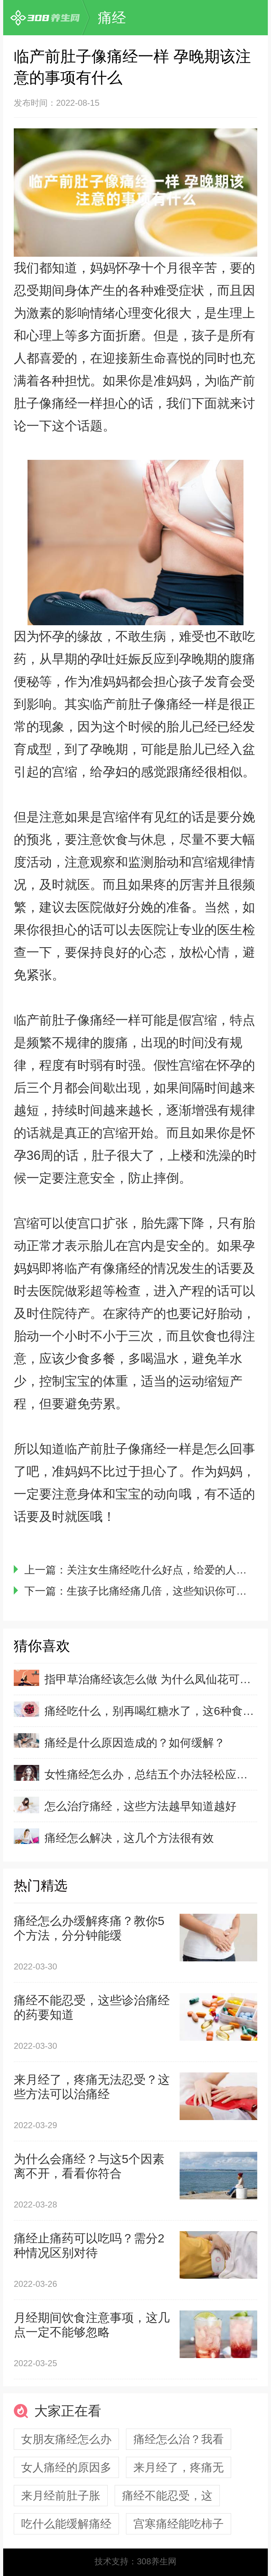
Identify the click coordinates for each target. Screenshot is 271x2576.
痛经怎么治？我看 (178, 2439)
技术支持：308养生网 (135, 2561)
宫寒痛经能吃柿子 (178, 2523)
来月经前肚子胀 (60, 2495)
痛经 (112, 17)
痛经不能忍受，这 (167, 2495)
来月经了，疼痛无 (178, 2467)
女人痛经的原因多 (66, 2467)
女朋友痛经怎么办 (66, 2439)
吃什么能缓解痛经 (66, 2523)
